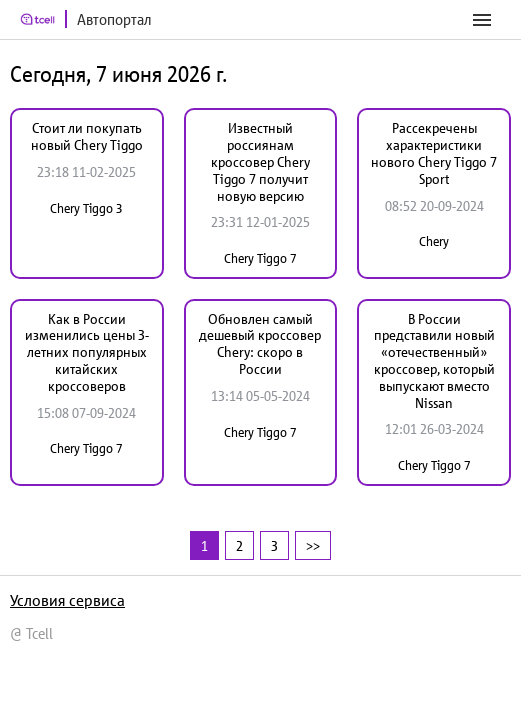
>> (313, 545)
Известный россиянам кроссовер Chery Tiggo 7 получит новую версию (260, 161)
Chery (434, 241)
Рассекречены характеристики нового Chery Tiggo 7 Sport (434, 153)
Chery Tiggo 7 (260, 258)
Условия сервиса (67, 600)
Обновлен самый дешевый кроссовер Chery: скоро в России (260, 344)
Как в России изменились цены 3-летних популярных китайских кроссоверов (87, 352)
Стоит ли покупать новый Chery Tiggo (87, 136)
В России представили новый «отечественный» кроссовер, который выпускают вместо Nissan (434, 361)
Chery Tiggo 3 (86, 208)
